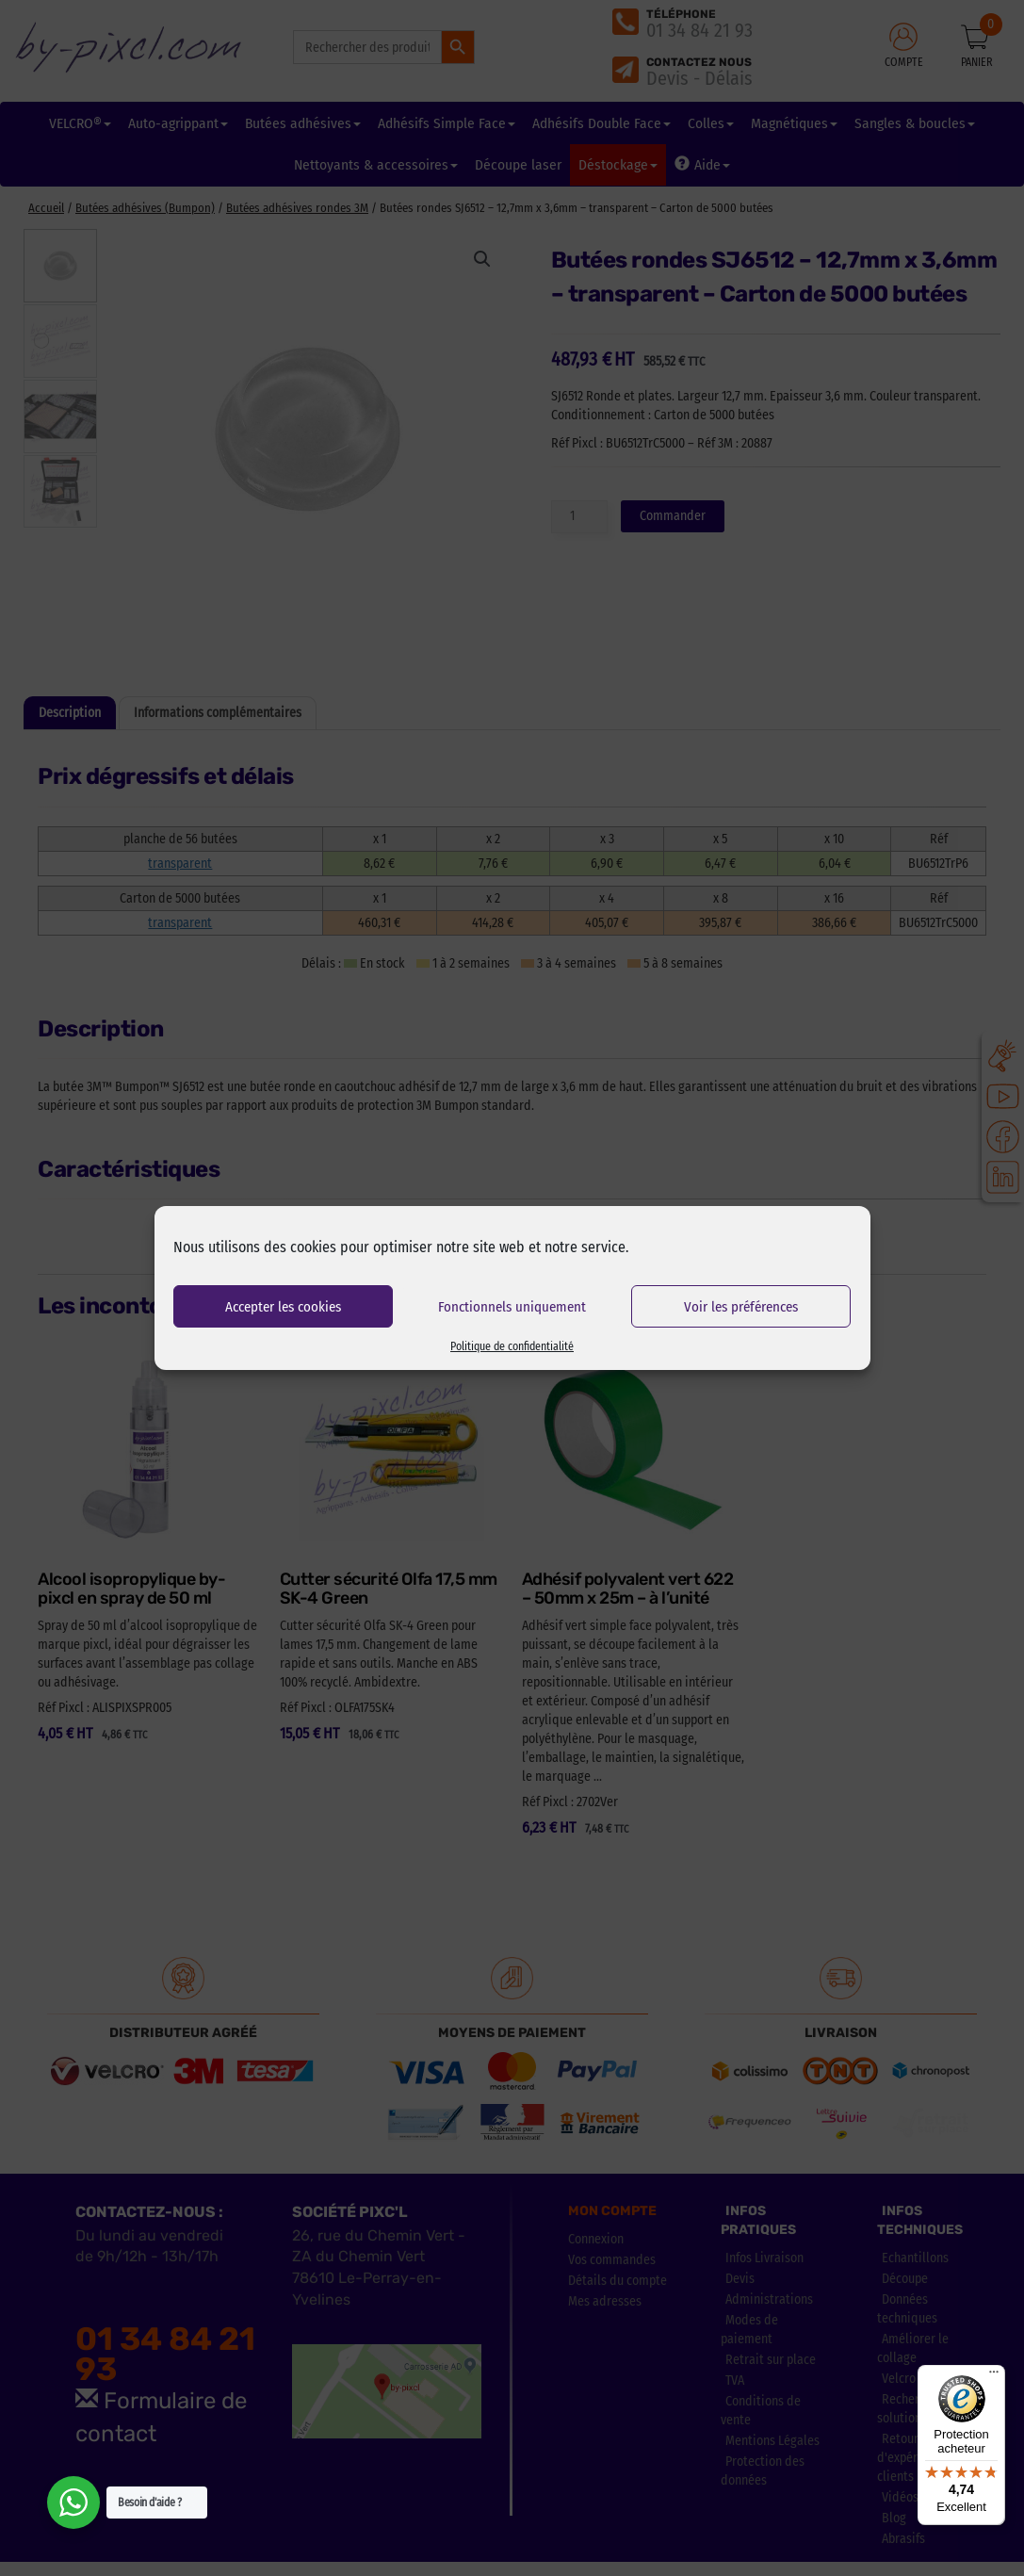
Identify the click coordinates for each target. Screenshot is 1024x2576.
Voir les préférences (741, 1306)
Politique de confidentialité (512, 1346)
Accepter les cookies (283, 1306)
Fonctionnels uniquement (512, 1306)
